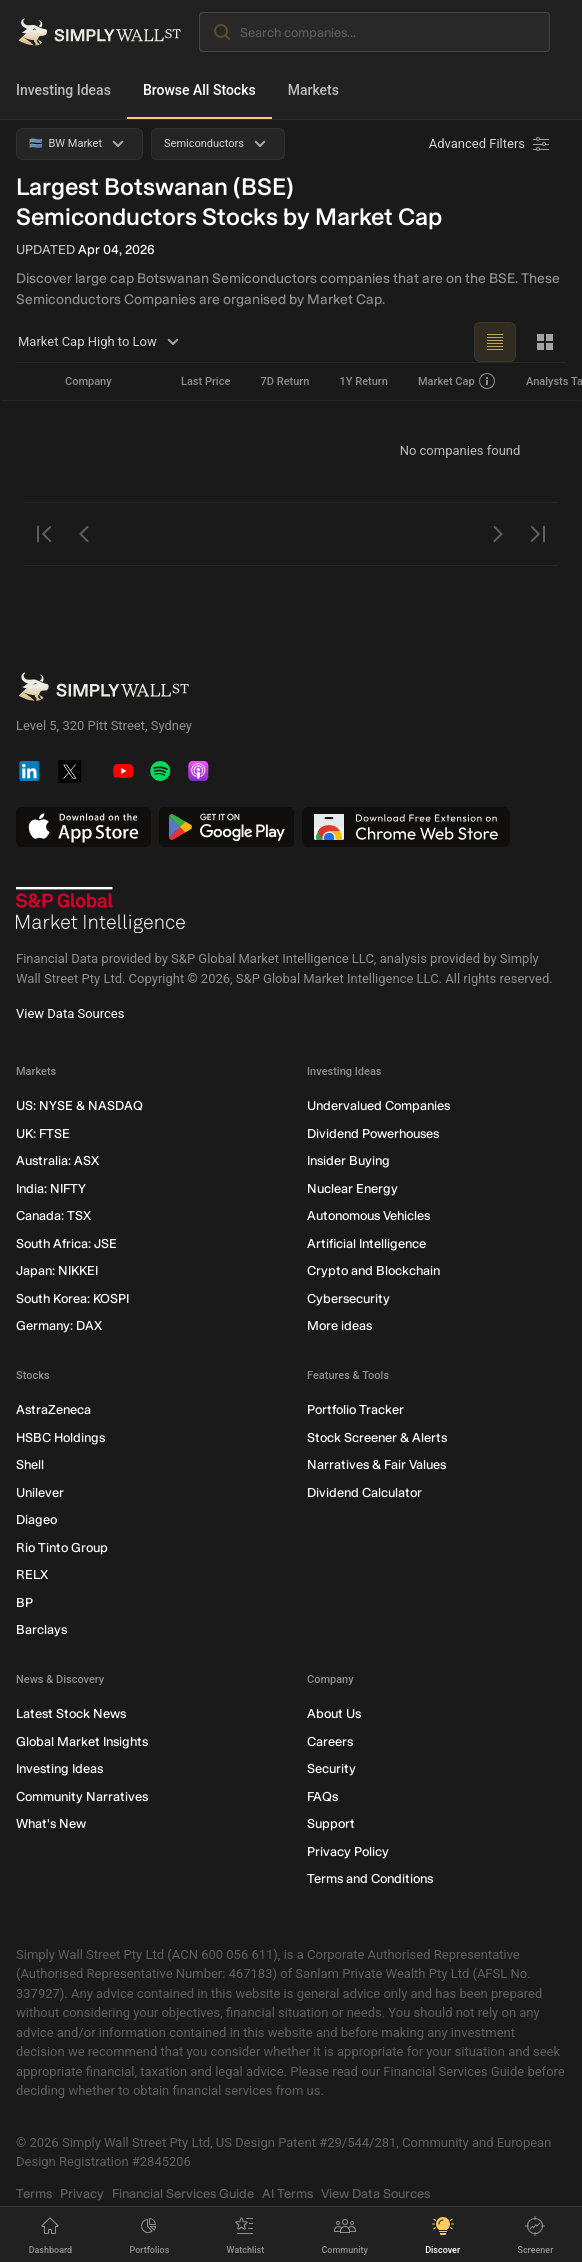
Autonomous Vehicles (368, 1215)
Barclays (41, 1629)
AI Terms (287, 2192)
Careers (330, 1740)
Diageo (36, 1519)
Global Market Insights (82, 1740)
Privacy (82, 2192)
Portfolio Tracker (355, 1409)
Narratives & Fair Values (376, 1464)
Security (331, 1768)
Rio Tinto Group (62, 1546)
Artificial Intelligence (366, 1242)
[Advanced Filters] (491, 144)
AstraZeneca (53, 1409)
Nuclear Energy (352, 1187)
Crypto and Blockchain (373, 1270)
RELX (32, 1574)
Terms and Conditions (370, 1878)
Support (331, 1823)
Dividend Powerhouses (373, 1132)
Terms (34, 2192)
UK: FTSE (43, 1132)
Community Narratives (82, 1795)
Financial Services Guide (183, 2192)
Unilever (40, 1491)
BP (24, 1601)
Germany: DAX (59, 1325)
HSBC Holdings (60, 1436)
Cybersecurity (348, 1297)
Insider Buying (348, 1160)
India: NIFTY (51, 1187)
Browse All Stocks (199, 90)
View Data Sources (70, 1013)
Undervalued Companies (378, 1105)
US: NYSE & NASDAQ (79, 1105)
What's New (51, 1823)
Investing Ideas (63, 90)
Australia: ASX (57, 1160)
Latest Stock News (71, 1713)
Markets (313, 90)
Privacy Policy (348, 1850)
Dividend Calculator (364, 1491)
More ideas (339, 1325)
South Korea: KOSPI (72, 1297)
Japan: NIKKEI (57, 1270)
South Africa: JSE (66, 1242)
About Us (334, 1713)
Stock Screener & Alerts (377, 1436)
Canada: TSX (53, 1215)
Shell (30, 1464)
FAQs (322, 1795)
